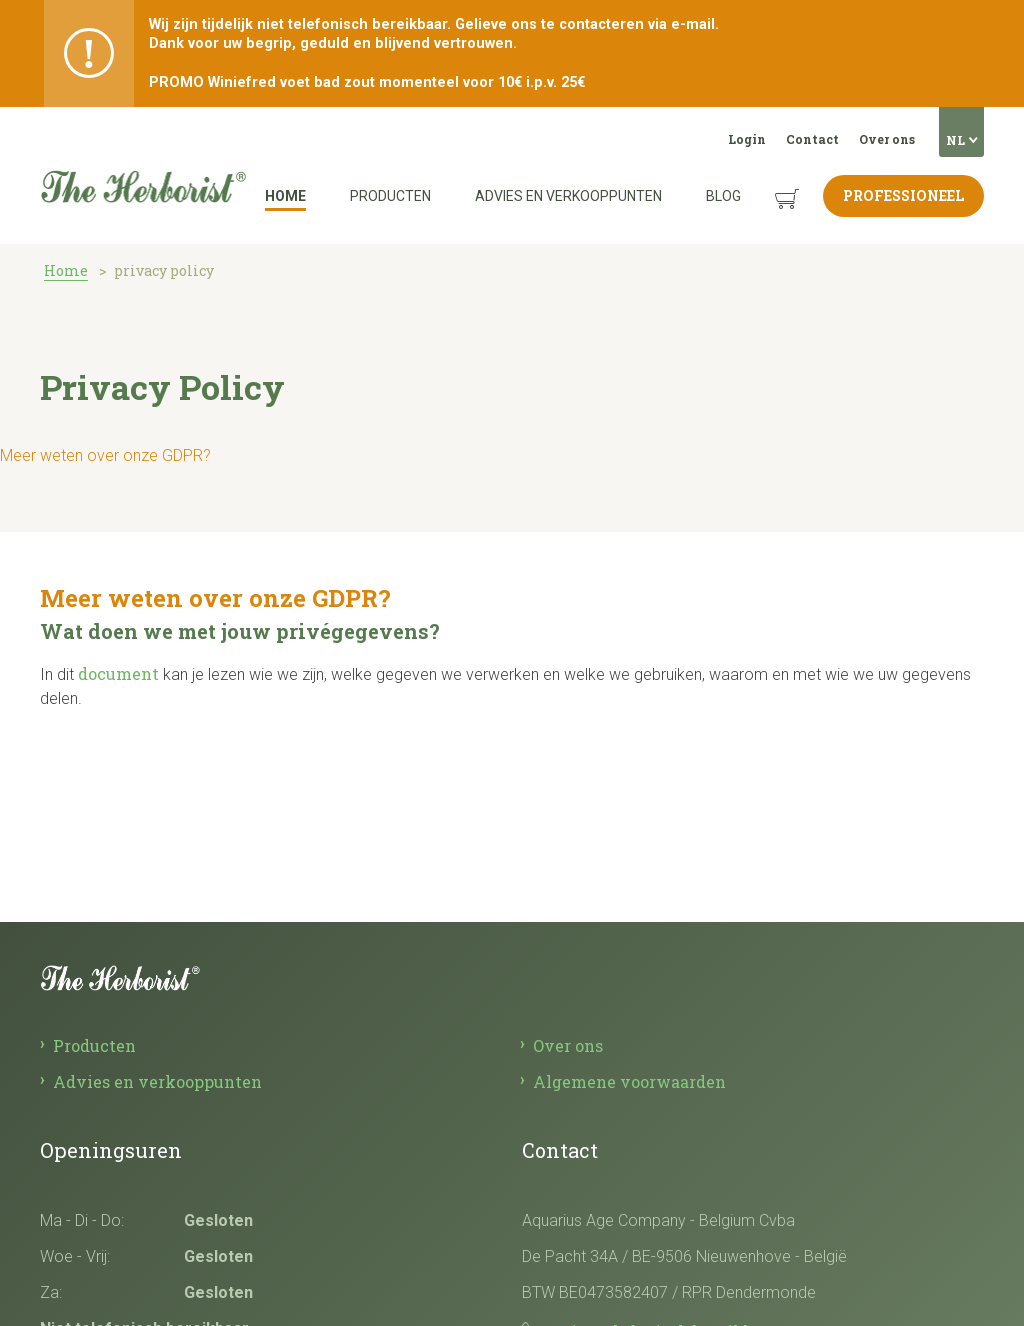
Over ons (887, 139)
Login (747, 139)
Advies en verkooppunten (568, 196)
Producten (390, 196)
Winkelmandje (771, 183)
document (118, 673)
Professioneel (903, 195)
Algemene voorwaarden (629, 1081)
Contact (812, 139)
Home (285, 196)
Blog (723, 196)
